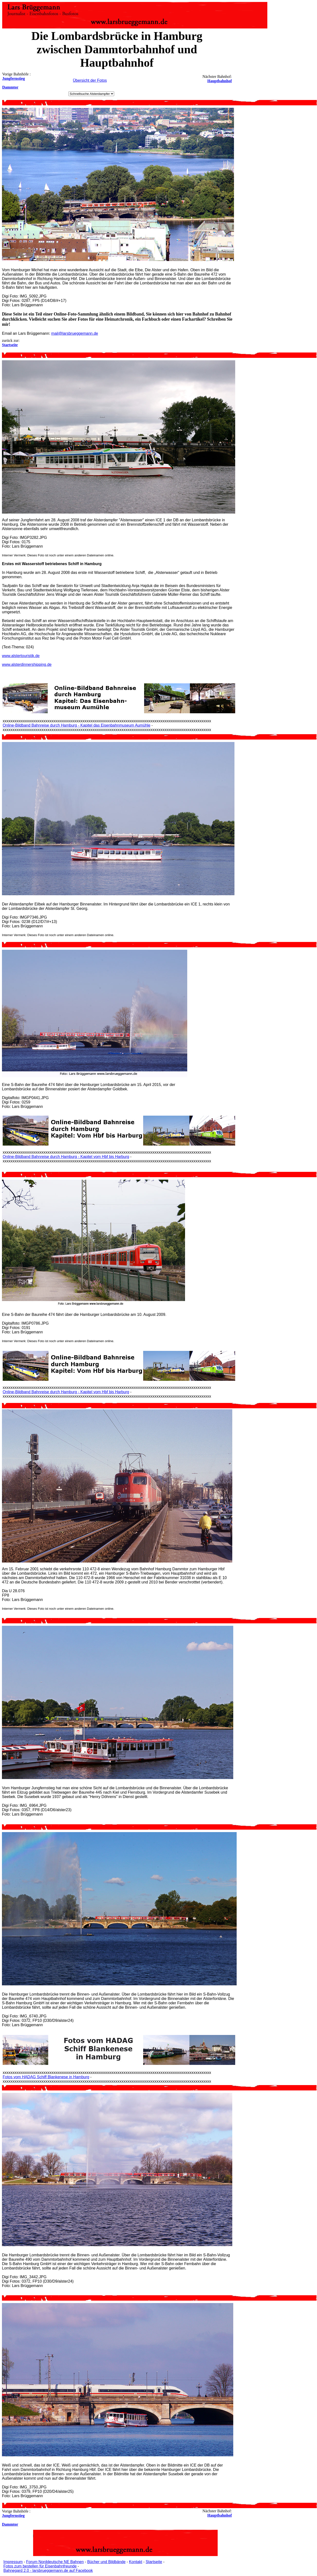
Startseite (154, 2562)
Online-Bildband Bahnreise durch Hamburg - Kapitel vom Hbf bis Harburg (66, 1157)
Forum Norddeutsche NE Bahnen (55, 2562)
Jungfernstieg (13, 78)
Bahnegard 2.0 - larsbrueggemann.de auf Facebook (48, 2570)
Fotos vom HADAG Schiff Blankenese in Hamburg (46, 2077)
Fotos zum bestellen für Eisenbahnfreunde (40, 2566)
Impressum (13, 2562)
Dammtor (10, 87)
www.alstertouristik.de (21, 656)
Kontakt (135, 2562)
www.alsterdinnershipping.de (27, 664)
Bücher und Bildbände (106, 2562)
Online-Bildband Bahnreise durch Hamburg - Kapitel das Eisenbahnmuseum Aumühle (76, 725)
